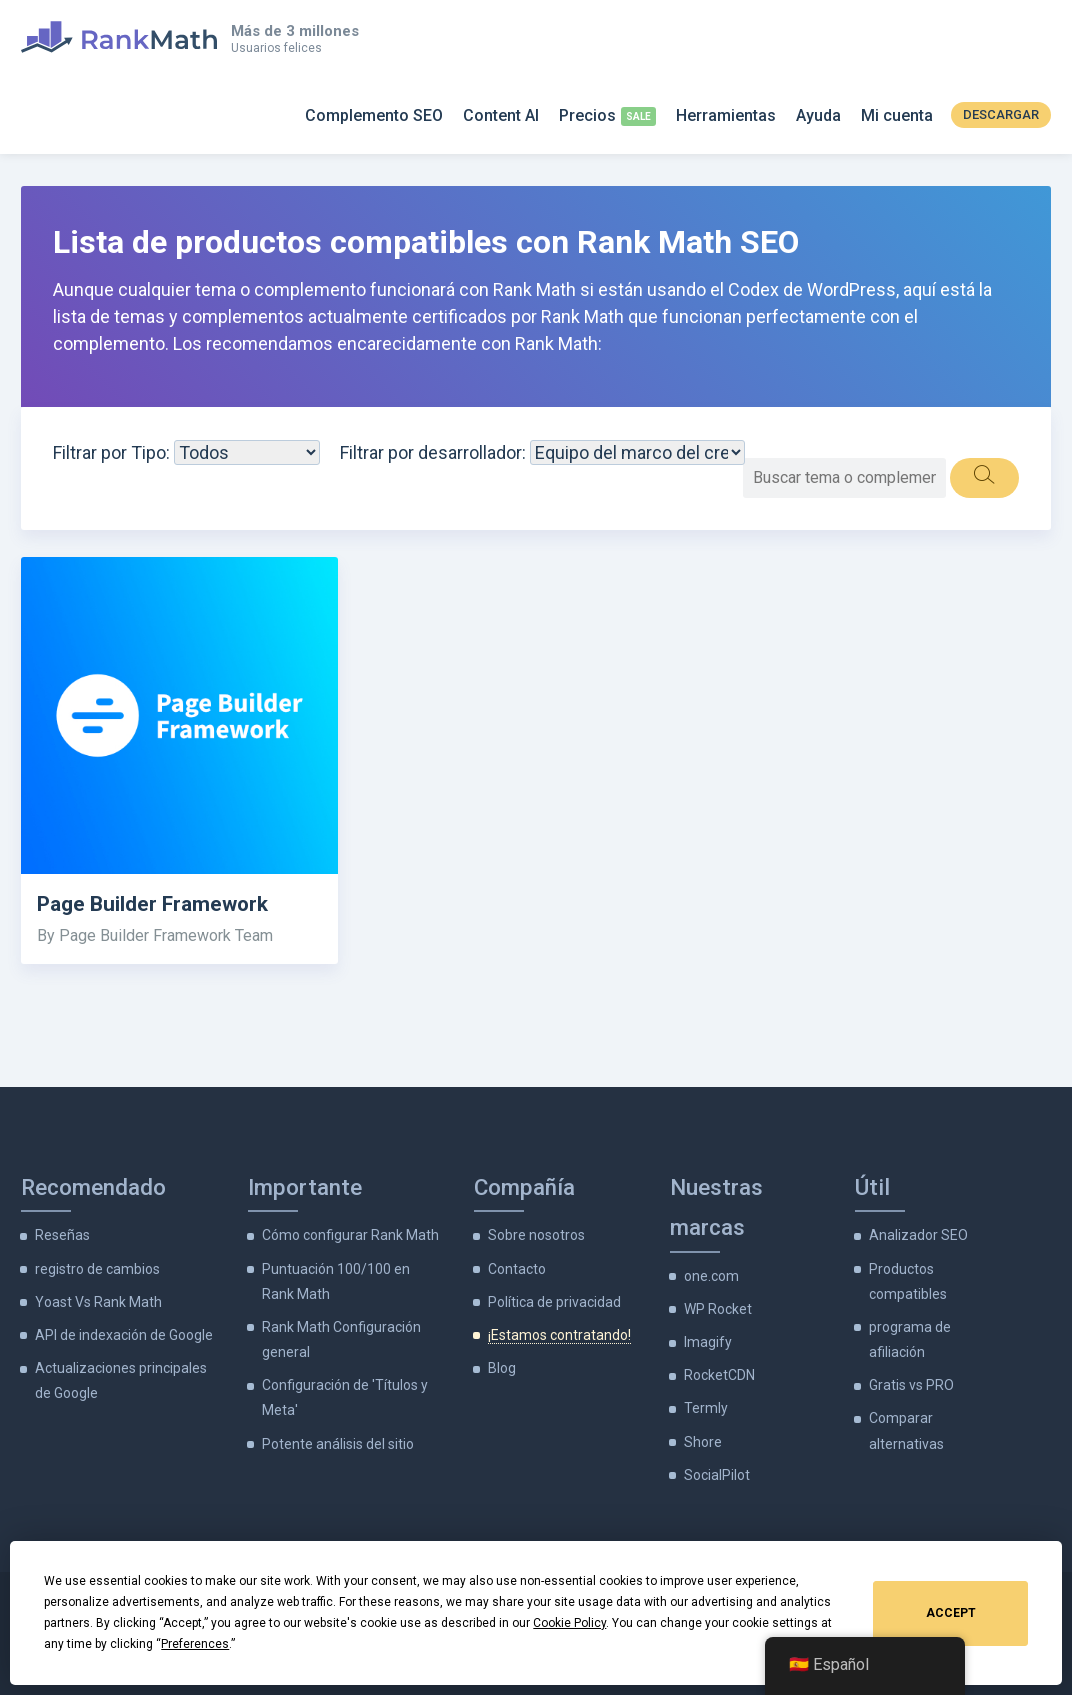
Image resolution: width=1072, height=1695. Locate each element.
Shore (703, 1442)
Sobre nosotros (536, 1235)
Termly (706, 1408)
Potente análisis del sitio (338, 1444)
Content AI (501, 115)
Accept (951, 1613)
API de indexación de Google (124, 1335)
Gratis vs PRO (911, 1385)
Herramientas (726, 115)
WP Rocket (718, 1309)
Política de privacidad (554, 1302)
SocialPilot (717, 1475)
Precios (587, 115)
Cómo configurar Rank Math (350, 1235)
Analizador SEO (918, 1235)
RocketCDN (719, 1375)
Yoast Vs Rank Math (98, 1302)
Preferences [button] (195, 1644)
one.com (711, 1276)
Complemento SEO (374, 115)
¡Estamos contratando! (559, 1335)
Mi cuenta (897, 115)
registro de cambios (97, 1269)
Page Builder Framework (152, 904)
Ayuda (818, 115)
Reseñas (62, 1235)
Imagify (708, 1342)
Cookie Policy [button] (569, 1623)
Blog (502, 1368)
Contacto (517, 1269)
